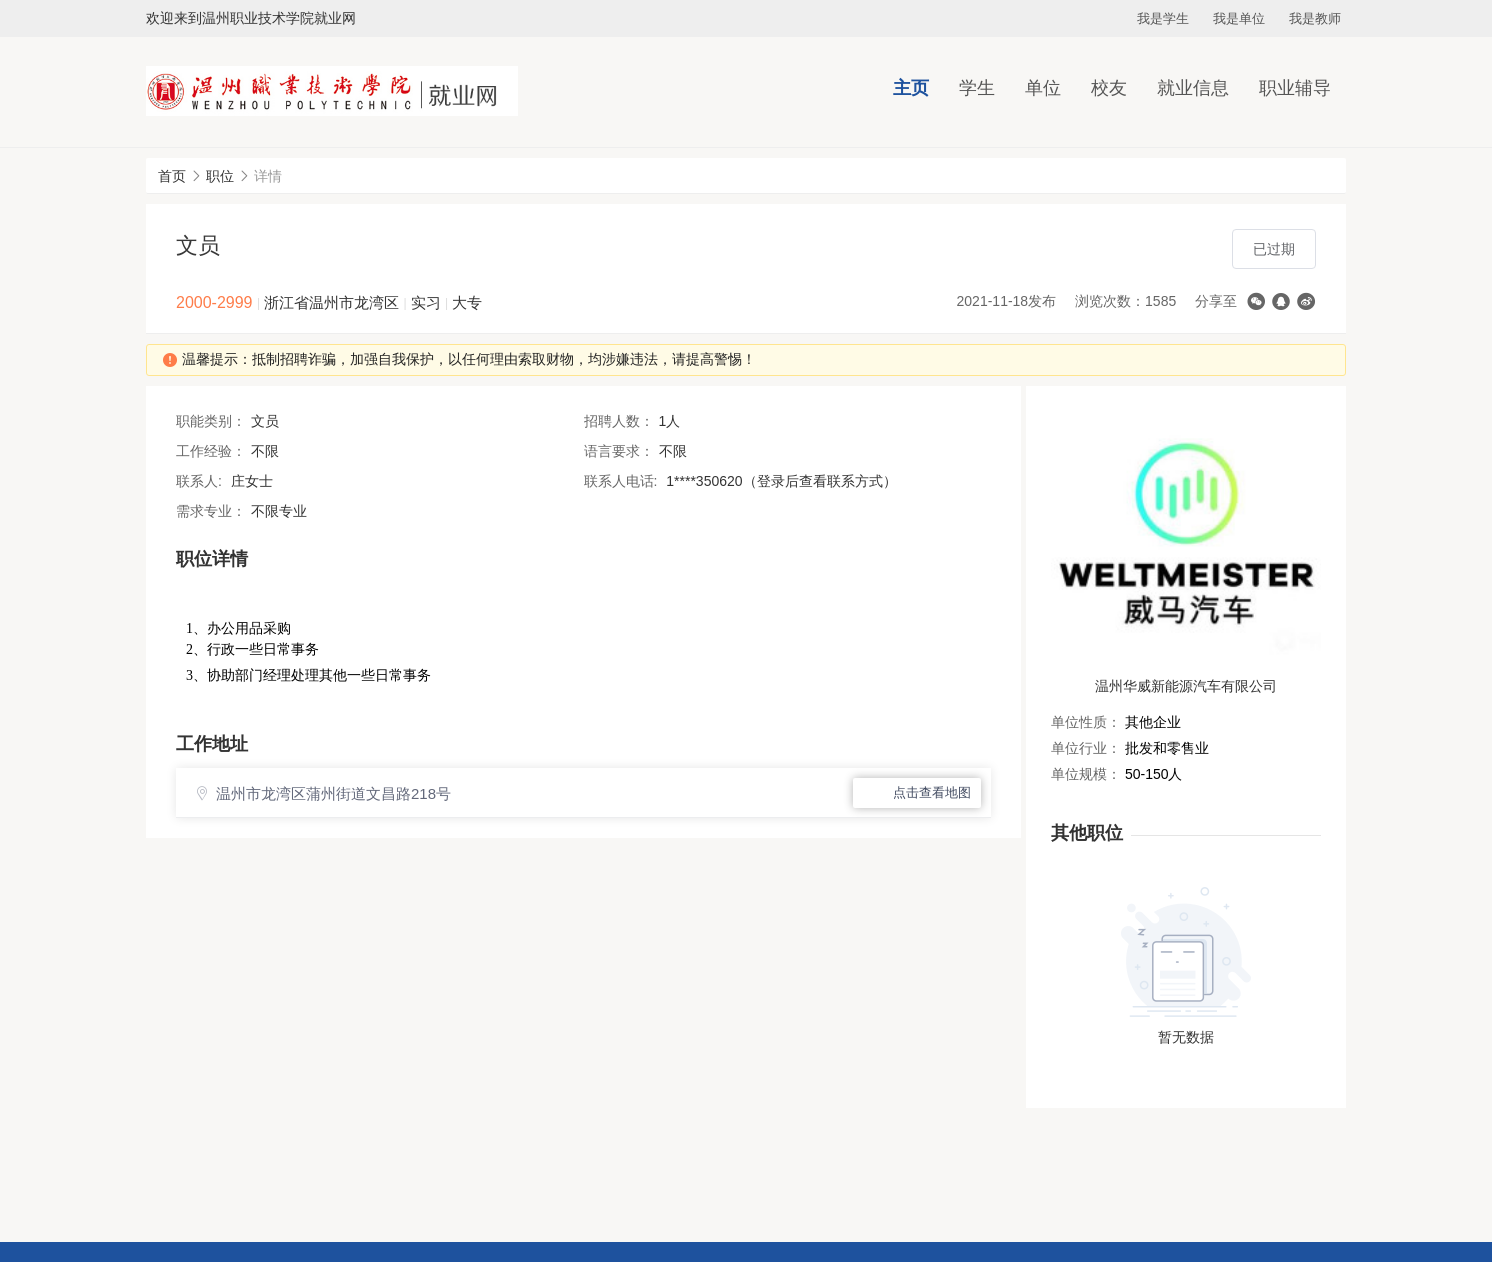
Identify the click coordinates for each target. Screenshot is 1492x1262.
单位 (1043, 88)
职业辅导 (1295, 88)
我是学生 (1163, 18)
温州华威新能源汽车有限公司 (1186, 686)
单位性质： (1086, 722)
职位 (220, 176)
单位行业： (1086, 748)
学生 (977, 88)
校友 (1109, 88)
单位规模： (1086, 774)
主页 (911, 88)
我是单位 (1239, 18)
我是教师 (1315, 18)
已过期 (1274, 249)
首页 (172, 176)
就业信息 (1193, 88)
